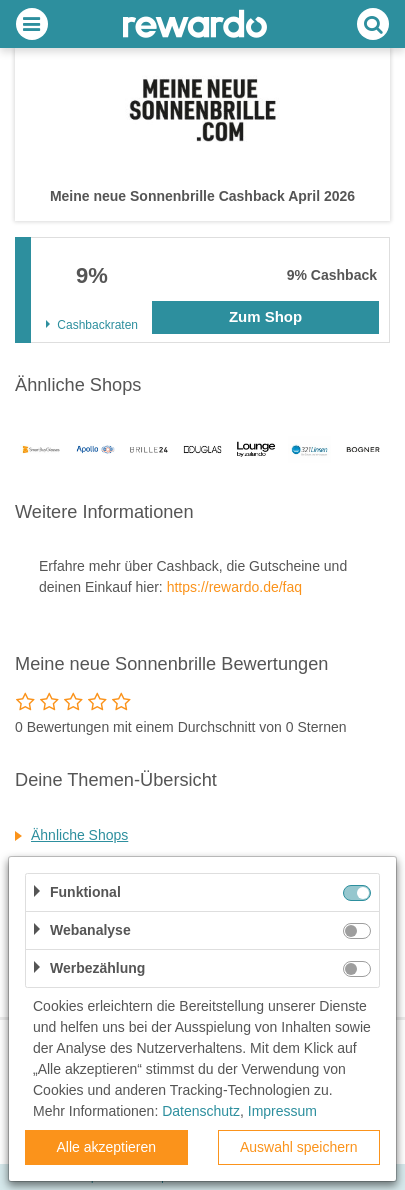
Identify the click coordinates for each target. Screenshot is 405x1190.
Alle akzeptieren (106, 1147)
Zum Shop (265, 316)
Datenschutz (201, 1111)
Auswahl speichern (299, 1147)
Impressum (282, 1111)
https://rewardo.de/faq (234, 587)
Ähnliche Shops (79, 835)
